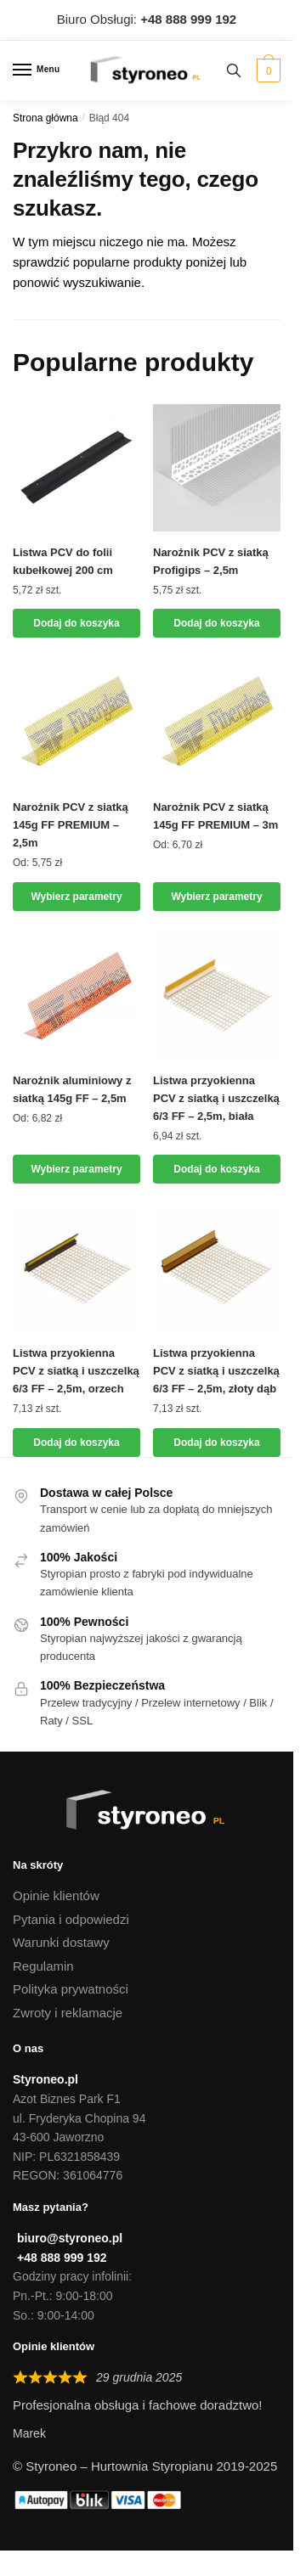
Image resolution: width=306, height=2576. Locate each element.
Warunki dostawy (61, 1942)
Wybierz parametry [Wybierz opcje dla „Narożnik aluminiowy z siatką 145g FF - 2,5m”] (76, 1169)
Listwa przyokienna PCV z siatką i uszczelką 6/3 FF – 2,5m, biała (216, 1098)
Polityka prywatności (70, 1989)
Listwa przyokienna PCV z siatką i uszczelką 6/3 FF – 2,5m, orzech (76, 1371)
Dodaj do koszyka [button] (76, 623)
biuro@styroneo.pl (69, 2238)
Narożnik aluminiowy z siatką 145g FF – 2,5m (72, 1089)
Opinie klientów (56, 1895)
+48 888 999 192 (62, 2257)
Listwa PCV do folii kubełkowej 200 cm (63, 561)
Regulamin (43, 1966)
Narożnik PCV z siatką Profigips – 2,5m (211, 561)
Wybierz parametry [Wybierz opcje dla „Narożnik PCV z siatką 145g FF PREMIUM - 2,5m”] (76, 897)
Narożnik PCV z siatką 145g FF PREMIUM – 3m (215, 816)
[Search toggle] (233, 70)
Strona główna (45, 118)
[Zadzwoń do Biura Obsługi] (188, 19)
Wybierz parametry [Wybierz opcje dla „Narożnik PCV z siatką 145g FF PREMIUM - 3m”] (216, 897)
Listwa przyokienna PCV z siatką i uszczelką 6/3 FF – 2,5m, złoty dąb (216, 1371)
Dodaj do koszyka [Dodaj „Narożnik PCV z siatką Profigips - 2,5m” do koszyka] (216, 623)
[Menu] (38, 70)
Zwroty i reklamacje (67, 2012)
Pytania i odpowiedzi (71, 1919)
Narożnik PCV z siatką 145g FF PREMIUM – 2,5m (70, 825)
